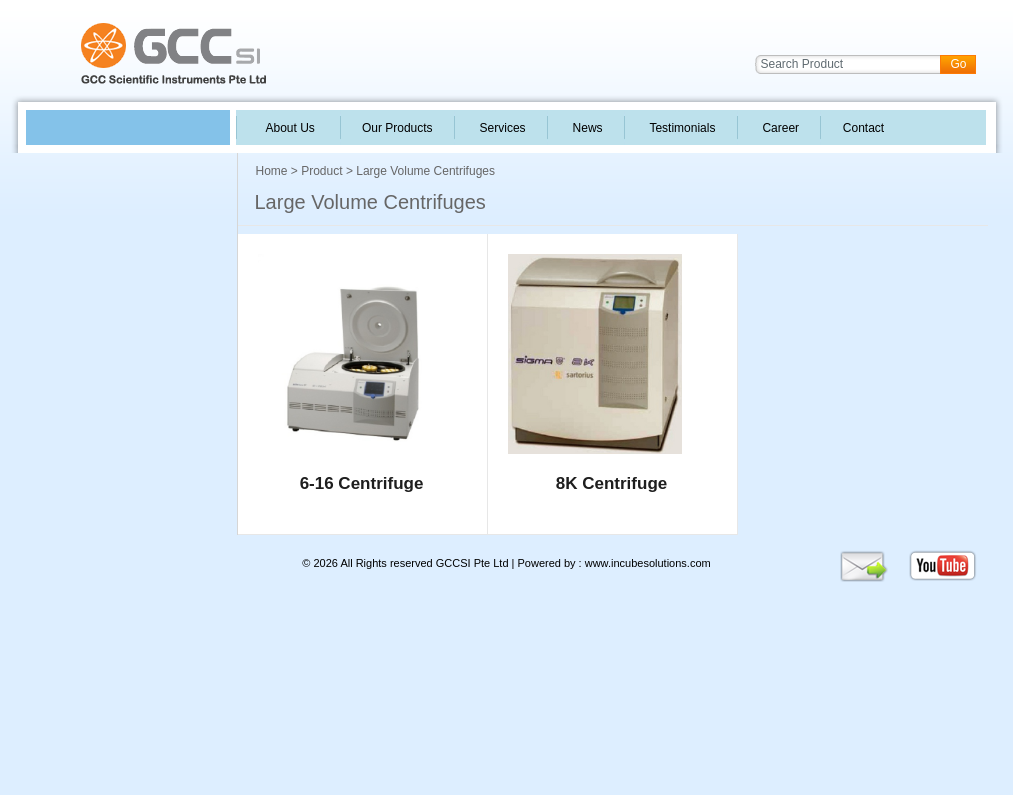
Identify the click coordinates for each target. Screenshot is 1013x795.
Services (501, 128)
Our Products (397, 128)
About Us (291, 128)
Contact (861, 128)
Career (779, 128)
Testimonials (681, 128)
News (586, 128)
